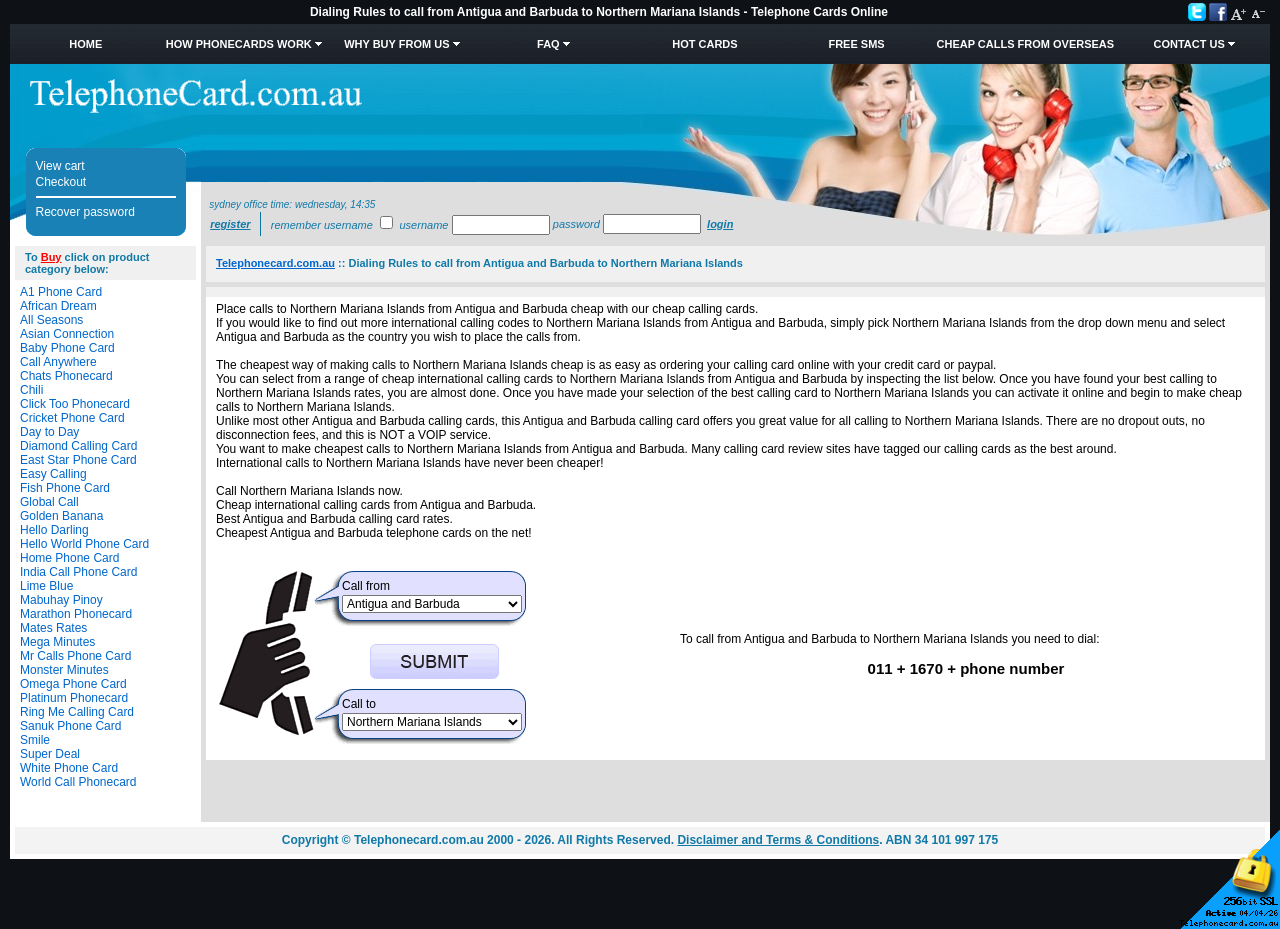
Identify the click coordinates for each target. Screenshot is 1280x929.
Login (720, 224)
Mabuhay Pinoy (61, 600)
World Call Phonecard (78, 782)
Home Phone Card (69, 558)
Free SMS (856, 44)
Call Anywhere (58, 362)
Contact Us (1188, 44)
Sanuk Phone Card (70, 726)
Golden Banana (61, 516)
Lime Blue (46, 586)
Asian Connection (67, 334)
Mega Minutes (57, 642)
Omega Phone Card (73, 684)
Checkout (61, 182)
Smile (35, 740)
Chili (31, 390)
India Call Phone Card (78, 572)
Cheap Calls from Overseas (1026, 44)
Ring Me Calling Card (77, 712)
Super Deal (50, 754)
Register (230, 224)
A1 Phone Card (61, 292)
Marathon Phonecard (76, 614)
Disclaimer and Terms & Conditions (778, 840)
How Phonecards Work (239, 44)
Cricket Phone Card (72, 418)
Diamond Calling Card (78, 446)
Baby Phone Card (67, 348)
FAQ (548, 44)
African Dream (58, 306)
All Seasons (51, 320)
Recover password (85, 212)
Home (85, 44)
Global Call (49, 502)
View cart (60, 166)
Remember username (322, 225)
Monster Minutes (64, 670)
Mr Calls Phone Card (75, 656)
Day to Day (49, 432)
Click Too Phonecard (75, 404)
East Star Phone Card (78, 460)
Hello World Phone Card (84, 544)
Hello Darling (54, 530)
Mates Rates (53, 628)
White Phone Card (69, 768)
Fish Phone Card (65, 488)
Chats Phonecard (66, 376)
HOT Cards (704, 44)
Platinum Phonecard (74, 698)
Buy (51, 257)
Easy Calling (53, 474)
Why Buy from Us (396, 44)
